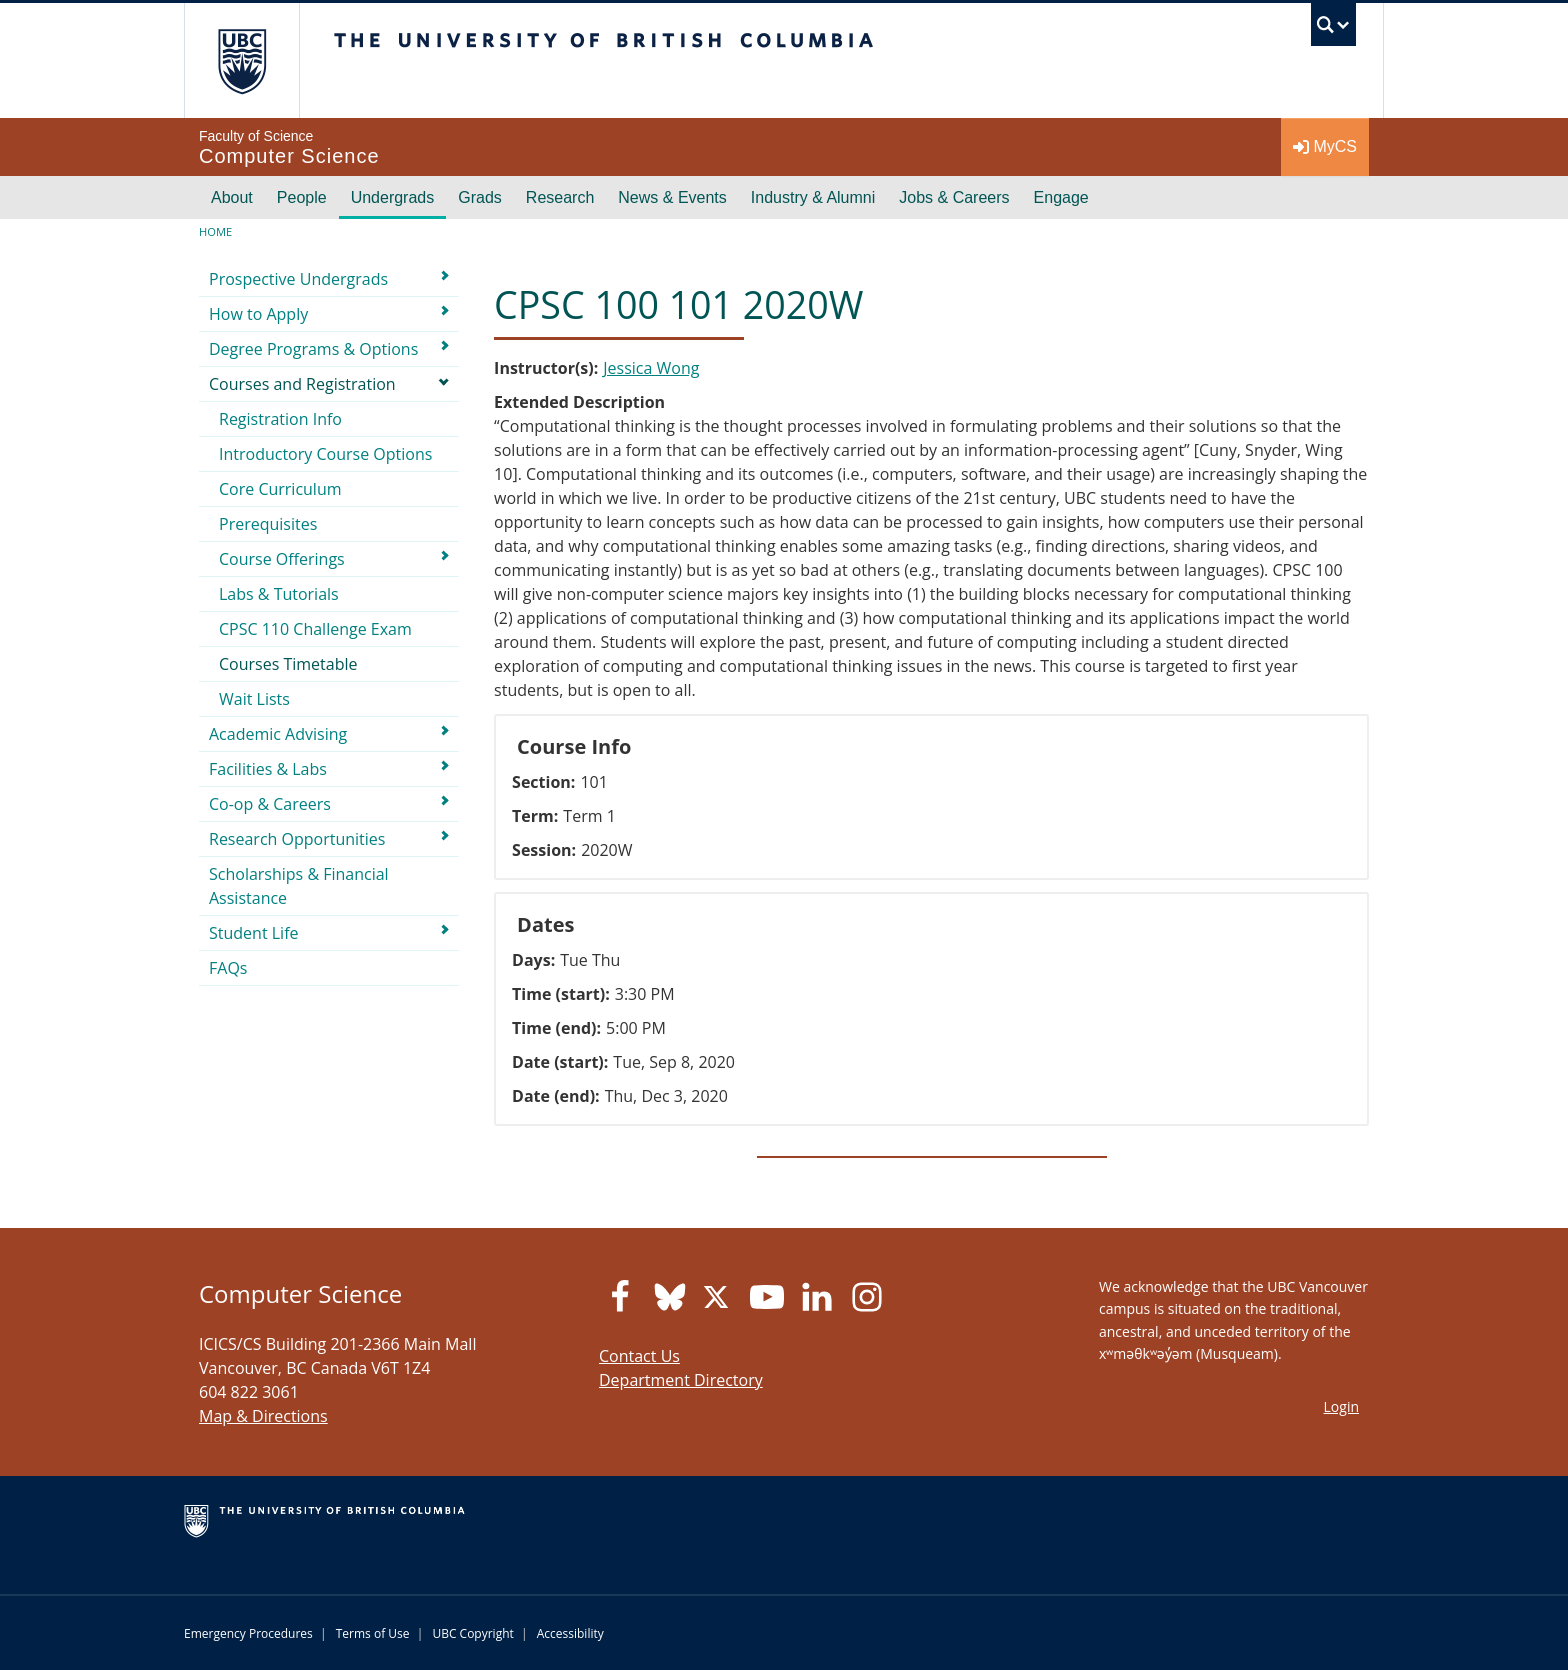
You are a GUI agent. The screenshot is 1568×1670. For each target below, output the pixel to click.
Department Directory (681, 1380)
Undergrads (393, 197)
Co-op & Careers (270, 804)
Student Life (254, 933)
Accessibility (570, 1633)
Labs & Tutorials (279, 594)
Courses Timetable (288, 664)
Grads (480, 197)
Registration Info (280, 419)
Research (560, 197)
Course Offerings (282, 559)
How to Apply (258, 314)
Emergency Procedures (248, 1633)
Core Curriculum (280, 489)
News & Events (672, 197)
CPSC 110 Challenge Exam (315, 629)
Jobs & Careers (954, 197)
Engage (1061, 197)
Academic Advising (278, 734)
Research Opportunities (297, 839)
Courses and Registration (302, 384)
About (232, 197)
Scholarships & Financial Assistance (299, 886)
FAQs (228, 968)
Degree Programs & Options (313, 349)
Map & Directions (263, 1416)
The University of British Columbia (241, 60)
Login (1341, 1406)
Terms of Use (373, 1633)
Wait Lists (254, 699)
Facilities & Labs (268, 769)
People (302, 197)
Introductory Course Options (325, 454)
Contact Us (639, 1356)
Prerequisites (268, 524)
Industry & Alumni (813, 197)
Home (215, 231)
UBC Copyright (472, 1633)
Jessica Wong (651, 368)
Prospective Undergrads (298, 279)
